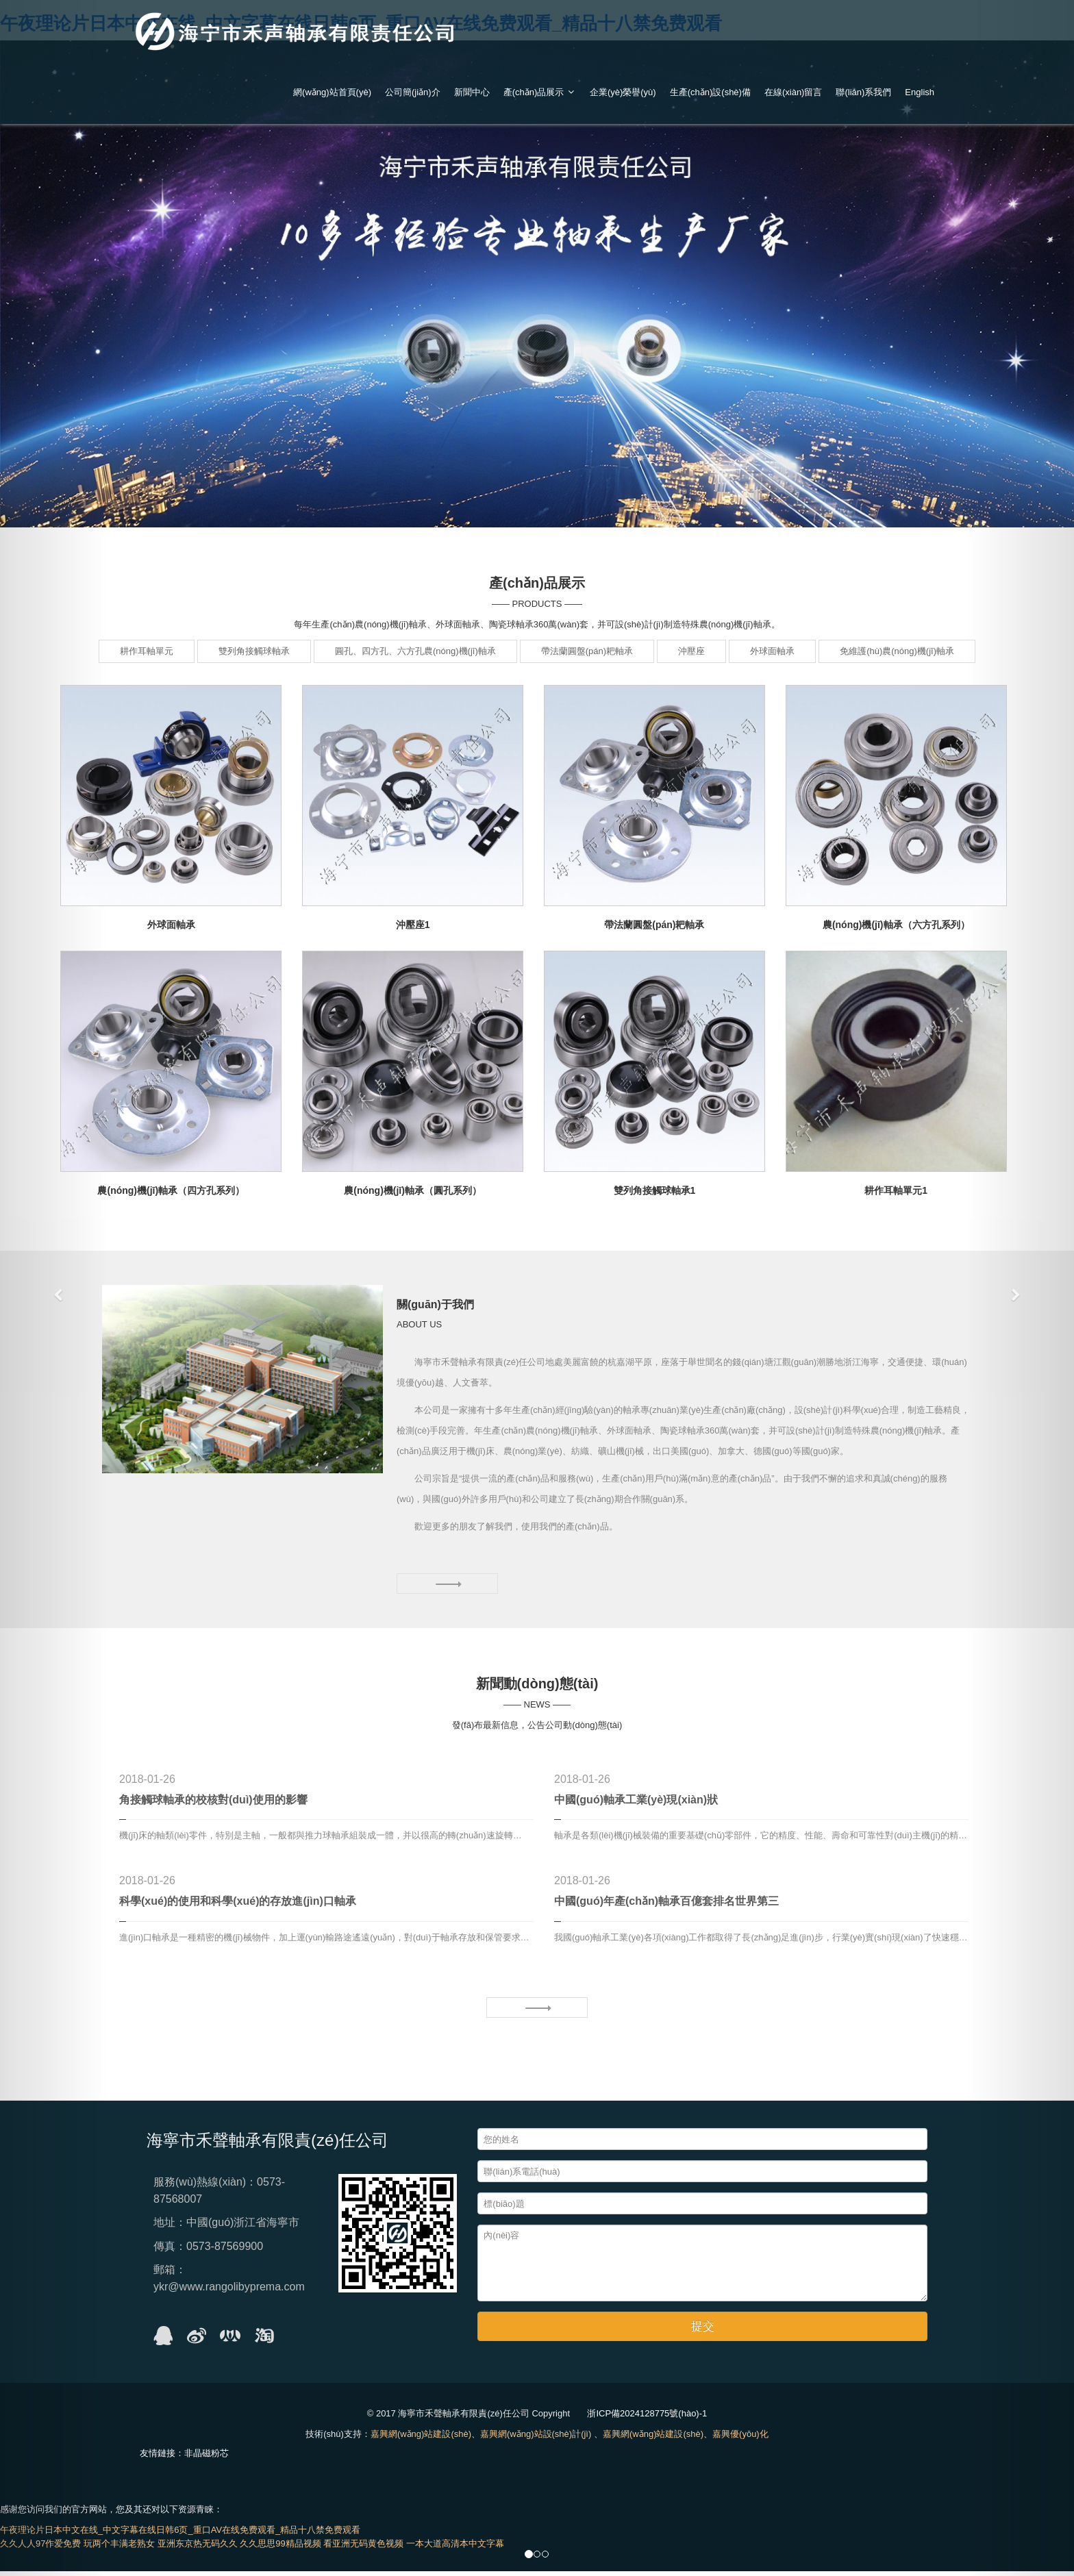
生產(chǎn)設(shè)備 (710, 92)
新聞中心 (472, 92)
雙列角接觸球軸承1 (655, 1190)
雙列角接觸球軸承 (254, 651)
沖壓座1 (413, 924)
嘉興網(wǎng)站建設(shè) (421, 2439)
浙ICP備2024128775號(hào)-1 (647, 2418)
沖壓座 (691, 651)
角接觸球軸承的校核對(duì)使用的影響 (213, 1804)
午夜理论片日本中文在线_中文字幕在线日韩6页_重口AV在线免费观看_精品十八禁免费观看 (180, 2534)
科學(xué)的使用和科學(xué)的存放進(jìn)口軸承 (237, 1906)
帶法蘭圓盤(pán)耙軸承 (587, 651)
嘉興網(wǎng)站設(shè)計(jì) (535, 2439)
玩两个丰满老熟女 (119, 2548)
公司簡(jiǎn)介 (412, 92)
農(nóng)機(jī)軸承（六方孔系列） (896, 924)
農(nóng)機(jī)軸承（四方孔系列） (171, 1190)
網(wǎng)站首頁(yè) (332, 92)
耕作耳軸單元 (146, 651)
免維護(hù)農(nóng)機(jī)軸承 (897, 651)
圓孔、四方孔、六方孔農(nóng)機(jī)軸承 (415, 651)
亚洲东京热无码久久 (198, 2548)
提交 (702, 2331)
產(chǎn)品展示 (539, 92)
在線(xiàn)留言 (793, 92)
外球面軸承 (772, 651)
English (919, 92)
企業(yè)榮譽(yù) (623, 92)
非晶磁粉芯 (206, 2458)
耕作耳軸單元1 (895, 1190)
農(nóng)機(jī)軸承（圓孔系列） (413, 1190)
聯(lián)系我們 (863, 92)
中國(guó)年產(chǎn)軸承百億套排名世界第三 (666, 1906)
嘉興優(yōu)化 (740, 2439)
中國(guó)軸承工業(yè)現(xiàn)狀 (636, 1804)
